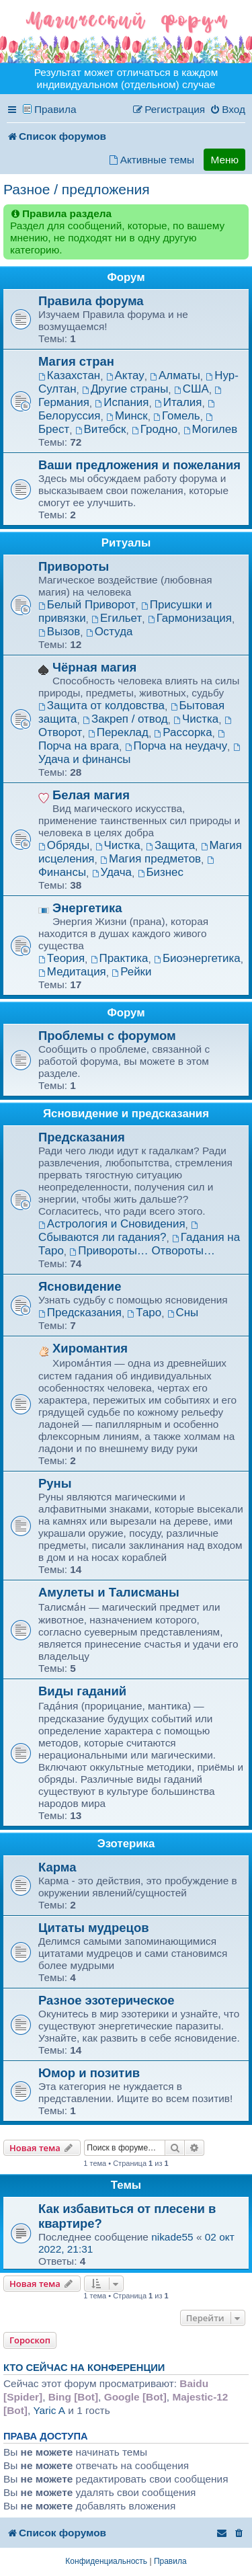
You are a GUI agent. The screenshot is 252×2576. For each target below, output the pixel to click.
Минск (127, 415)
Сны (183, 1312)
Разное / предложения (76, 189)
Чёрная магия (94, 667)
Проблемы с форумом (107, 1036)
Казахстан (69, 375)
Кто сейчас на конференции (84, 2367)
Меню (224, 159)
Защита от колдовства (101, 705)
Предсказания (81, 1137)
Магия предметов (150, 858)
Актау (125, 375)
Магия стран (76, 361)
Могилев (210, 429)
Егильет (116, 618)
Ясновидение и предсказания (126, 1113)
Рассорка (183, 732)
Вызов (59, 631)
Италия (178, 402)
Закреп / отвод (125, 719)
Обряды (63, 845)
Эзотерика (126, 1843)
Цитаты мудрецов (93, 1928)
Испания (122, 402)
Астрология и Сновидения (111, 1223)
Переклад (118, 732)
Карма (57, 1867)
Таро (144, 1312)
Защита (170, 845)
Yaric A (49, 2410)
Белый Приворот (86, 604)
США (191, 389)
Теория (61, 958)
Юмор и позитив (89, 2073)
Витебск (100, 429)
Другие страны (125, 389)
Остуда (109, 631)
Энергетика (87, 908)
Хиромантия (90, 1348)
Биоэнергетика (197, 958)
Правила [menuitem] (55, 109)
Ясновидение (79, 1286)
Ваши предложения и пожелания (139, 465)
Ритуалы (126, 542)
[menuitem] (227, 109)
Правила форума (91, 301)
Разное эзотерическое (106, 2000)
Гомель (176, 415)
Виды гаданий (82, 1691)
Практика (120, 958)
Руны (55, 1483)
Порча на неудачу (176, 745)
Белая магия (91, 795)
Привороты (73, 566)
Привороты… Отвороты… (141, 1250)
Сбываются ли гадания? (119, 1232)
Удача (112, 872)
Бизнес (160, 872)
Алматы (175, 375)
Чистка (195, 719)
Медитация (72, 971)
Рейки (131, 971)
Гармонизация (190, 618)
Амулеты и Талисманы (108, 1592)
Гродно (154, 429)
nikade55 (172, 2237)
